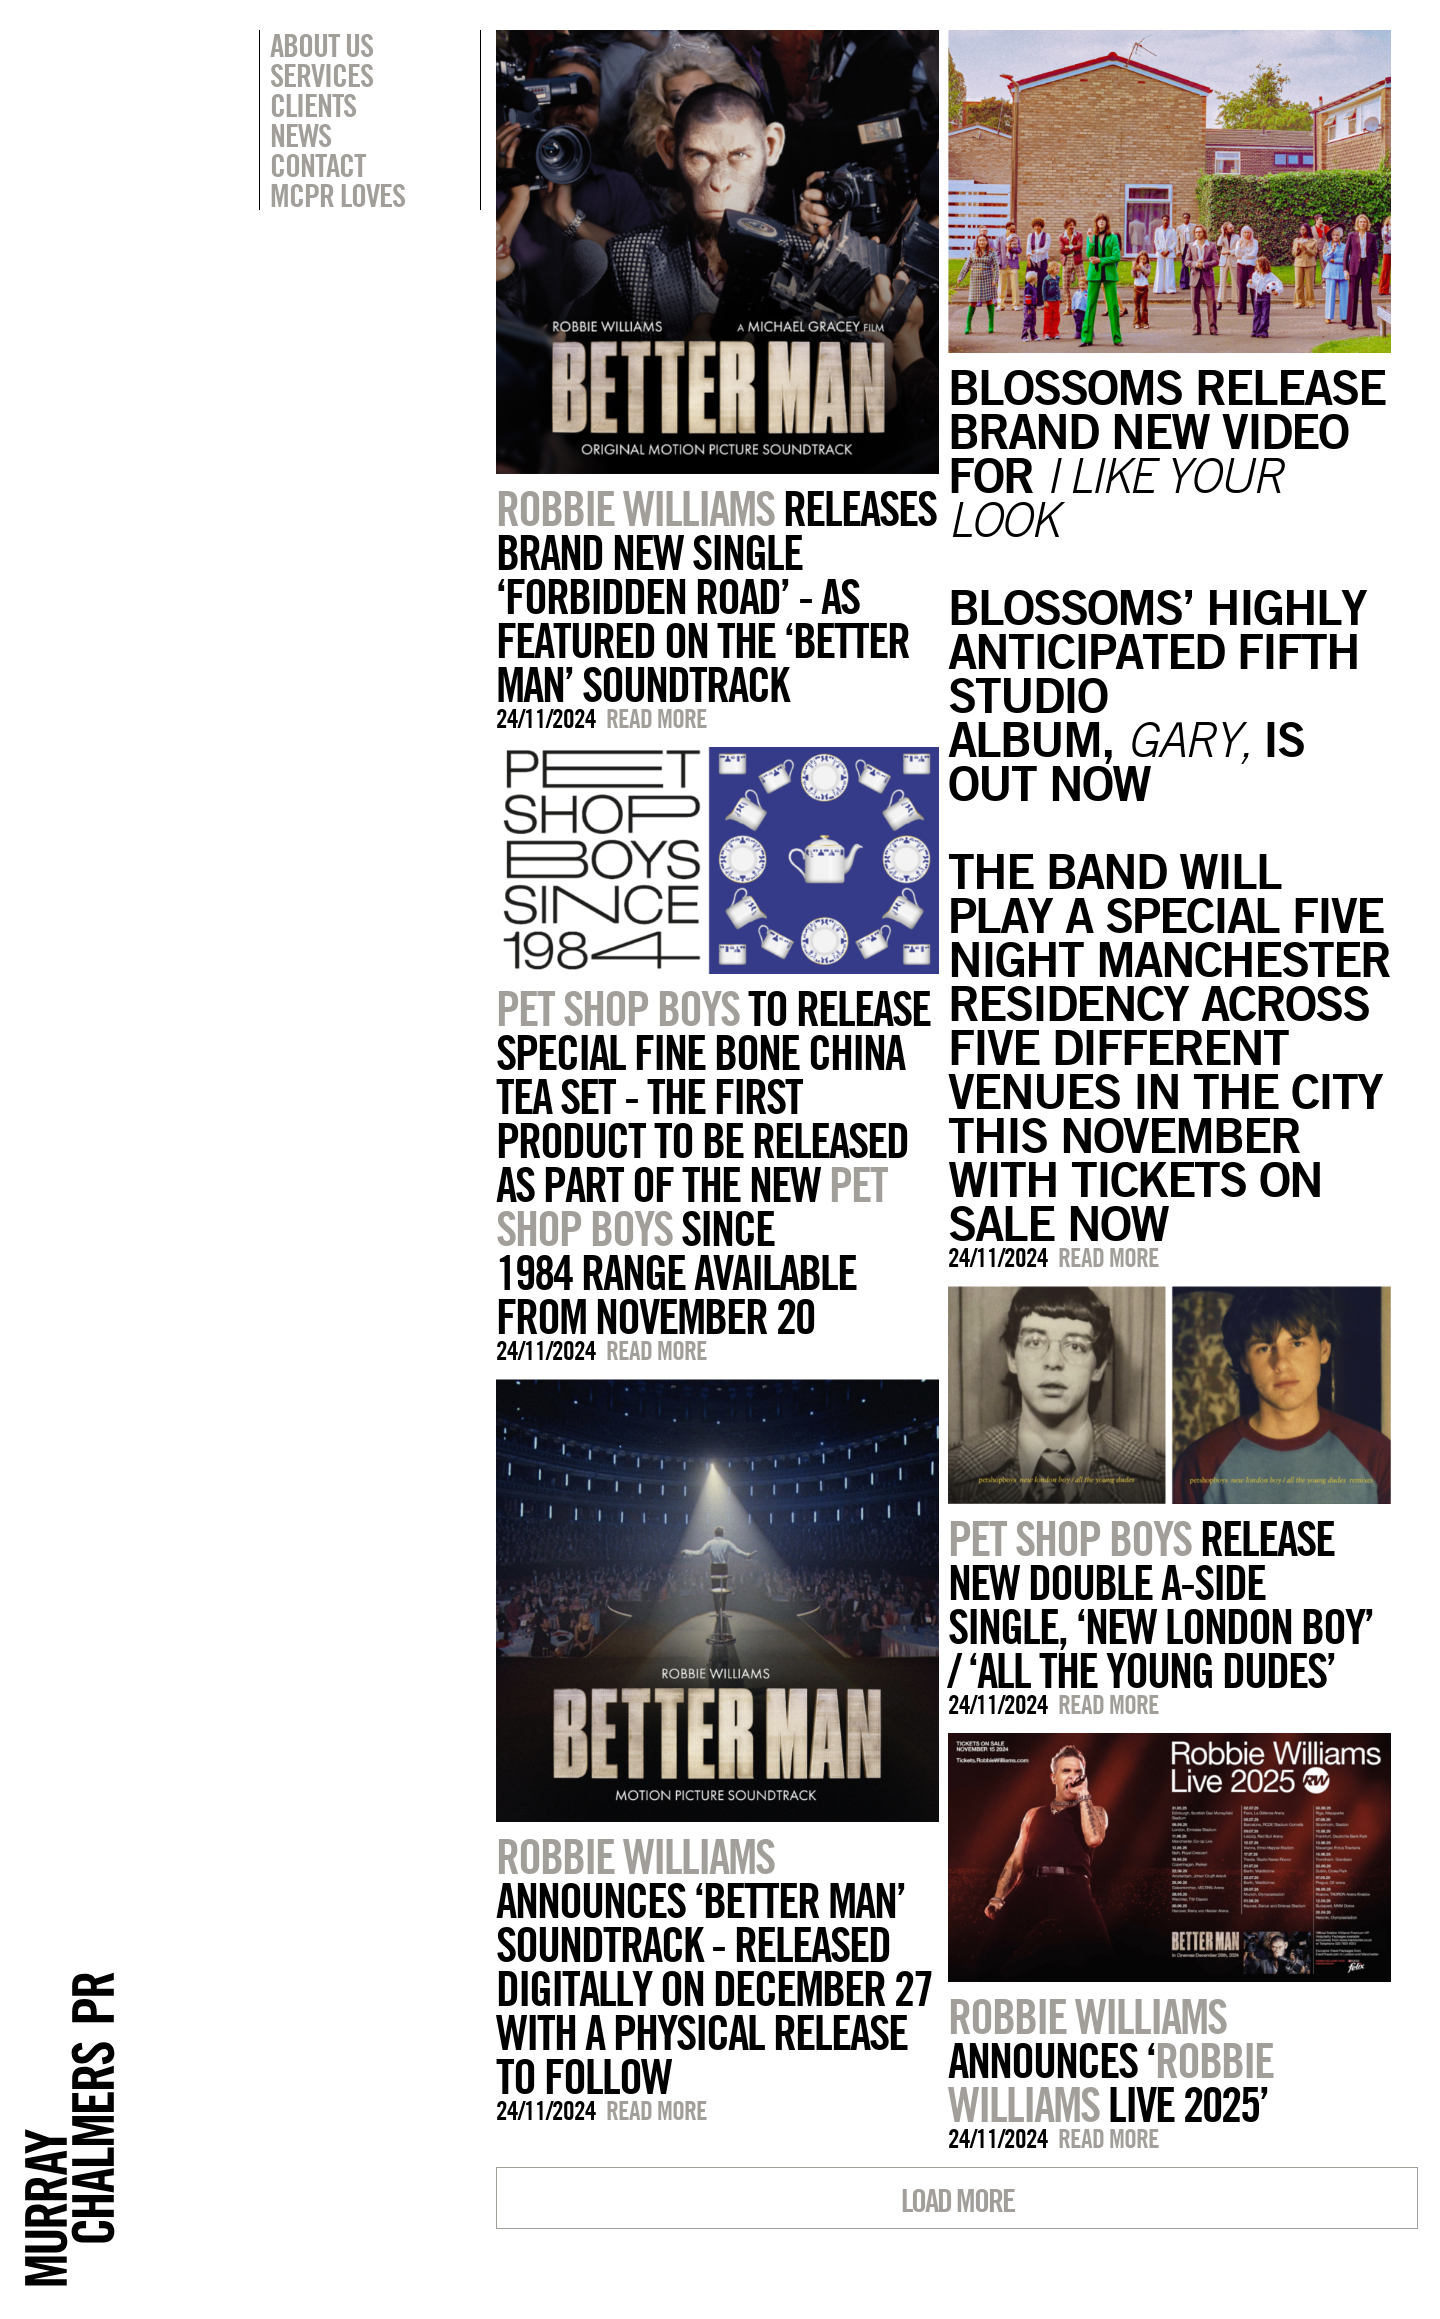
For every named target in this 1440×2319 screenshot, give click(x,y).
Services (321, 75)
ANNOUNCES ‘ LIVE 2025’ (1110, 2060)
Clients (313, 105)
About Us (321, 45)
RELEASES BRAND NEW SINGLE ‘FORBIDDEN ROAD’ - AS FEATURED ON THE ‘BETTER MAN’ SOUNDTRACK (716, 596)
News (300, 135)
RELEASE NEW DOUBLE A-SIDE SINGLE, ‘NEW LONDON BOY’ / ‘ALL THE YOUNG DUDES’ (1160, 1604)
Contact (317, 165)
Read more (656, 718)
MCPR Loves (337, 195)
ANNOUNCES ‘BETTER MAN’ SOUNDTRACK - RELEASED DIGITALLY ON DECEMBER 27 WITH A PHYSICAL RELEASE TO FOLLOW (714, 1966)
